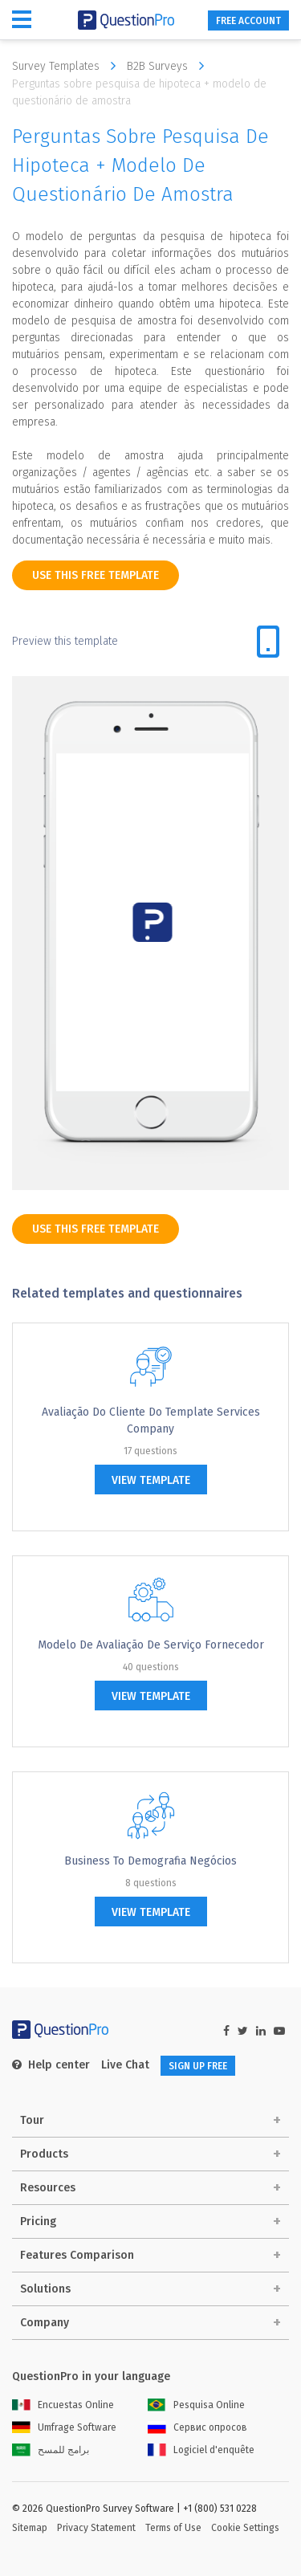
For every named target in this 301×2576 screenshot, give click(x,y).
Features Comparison (77, 2255)
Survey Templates (68, 66)
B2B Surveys (169, 66)
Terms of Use (173, 2527)
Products (44, 2154)
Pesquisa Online (196, 2405)
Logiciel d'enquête (201, 2450)
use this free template (95, 575)
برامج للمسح (50, 2450)
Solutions (45, 2289)
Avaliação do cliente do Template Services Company (151, 1420)
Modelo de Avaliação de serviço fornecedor (151, 1645)
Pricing (38, 2221)
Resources (47, 2188)
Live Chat (125, 2065)
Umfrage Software (64, 2427)
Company (44, 2322)
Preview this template (65, 641)
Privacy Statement (96, 2527)
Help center (51, 2065)
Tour (32, 2120)
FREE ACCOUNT (248, 20)
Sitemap (29, 2527)
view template (151, 1480)
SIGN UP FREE (198, 2066)
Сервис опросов (197, 2427)
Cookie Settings (245, 2527)
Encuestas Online (63, 2405)
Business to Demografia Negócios (150, 1861)
